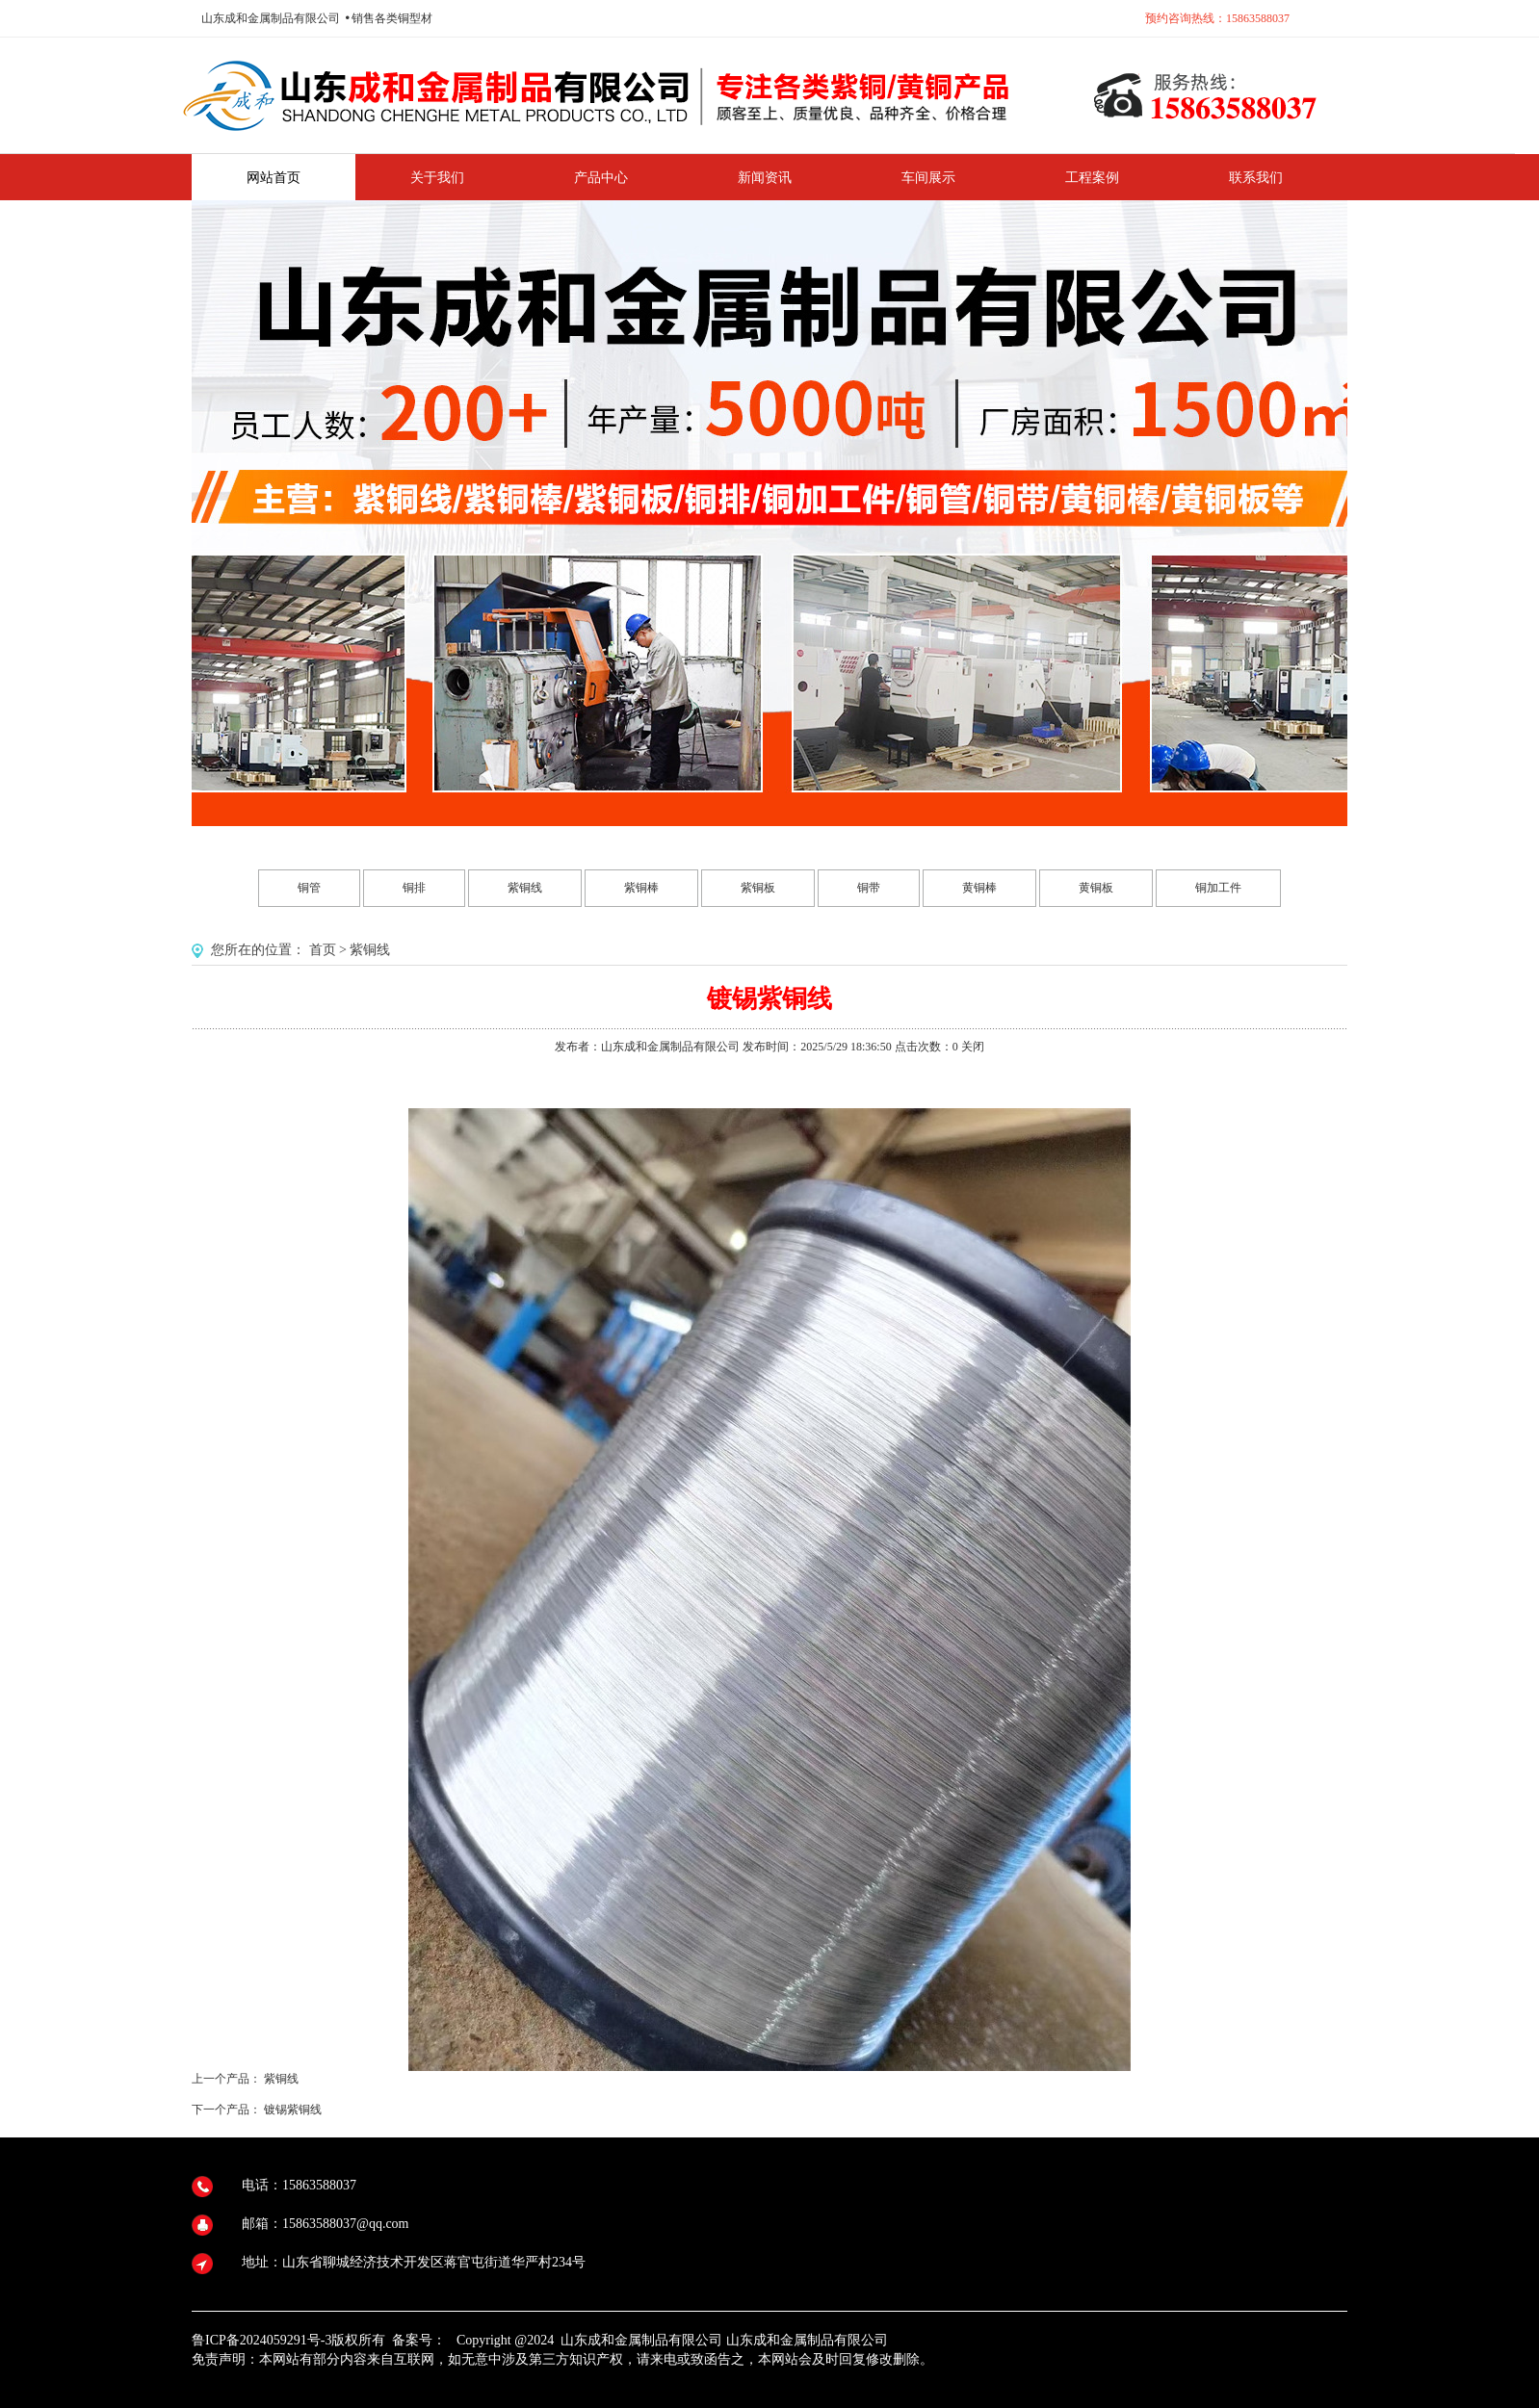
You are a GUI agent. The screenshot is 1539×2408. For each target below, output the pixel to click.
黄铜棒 (979, 887)
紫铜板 (758, 887)
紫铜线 (525, 887)
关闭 (972, 1046)
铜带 (868, 887)
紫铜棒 (641, 887)
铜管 (309, 887)
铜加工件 (1218, 887)
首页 (322, 950)
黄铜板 (1096, 887)
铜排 (414, 887)
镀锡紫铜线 (293, 2109)
